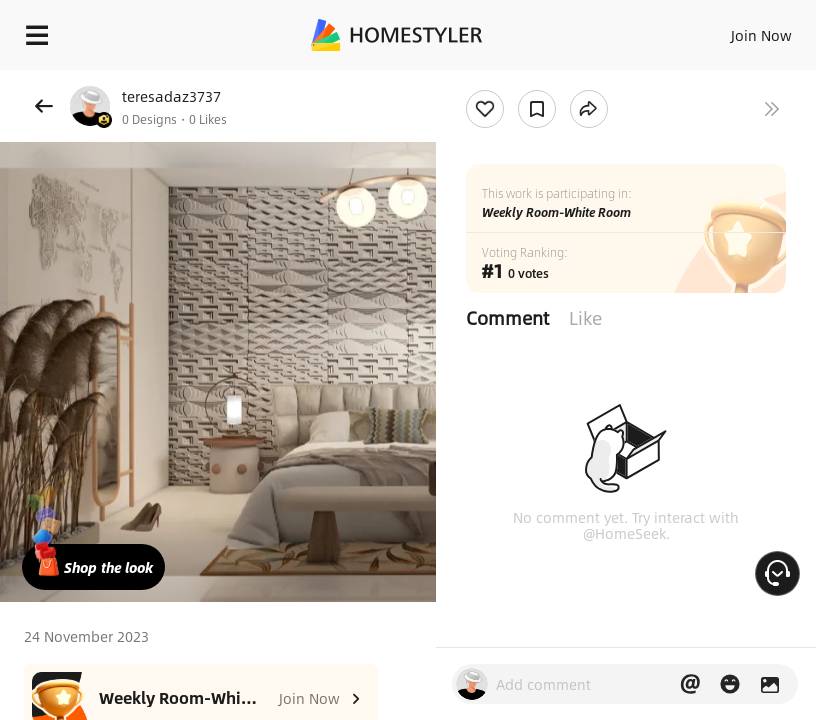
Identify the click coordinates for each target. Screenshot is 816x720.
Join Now (761, 35)
